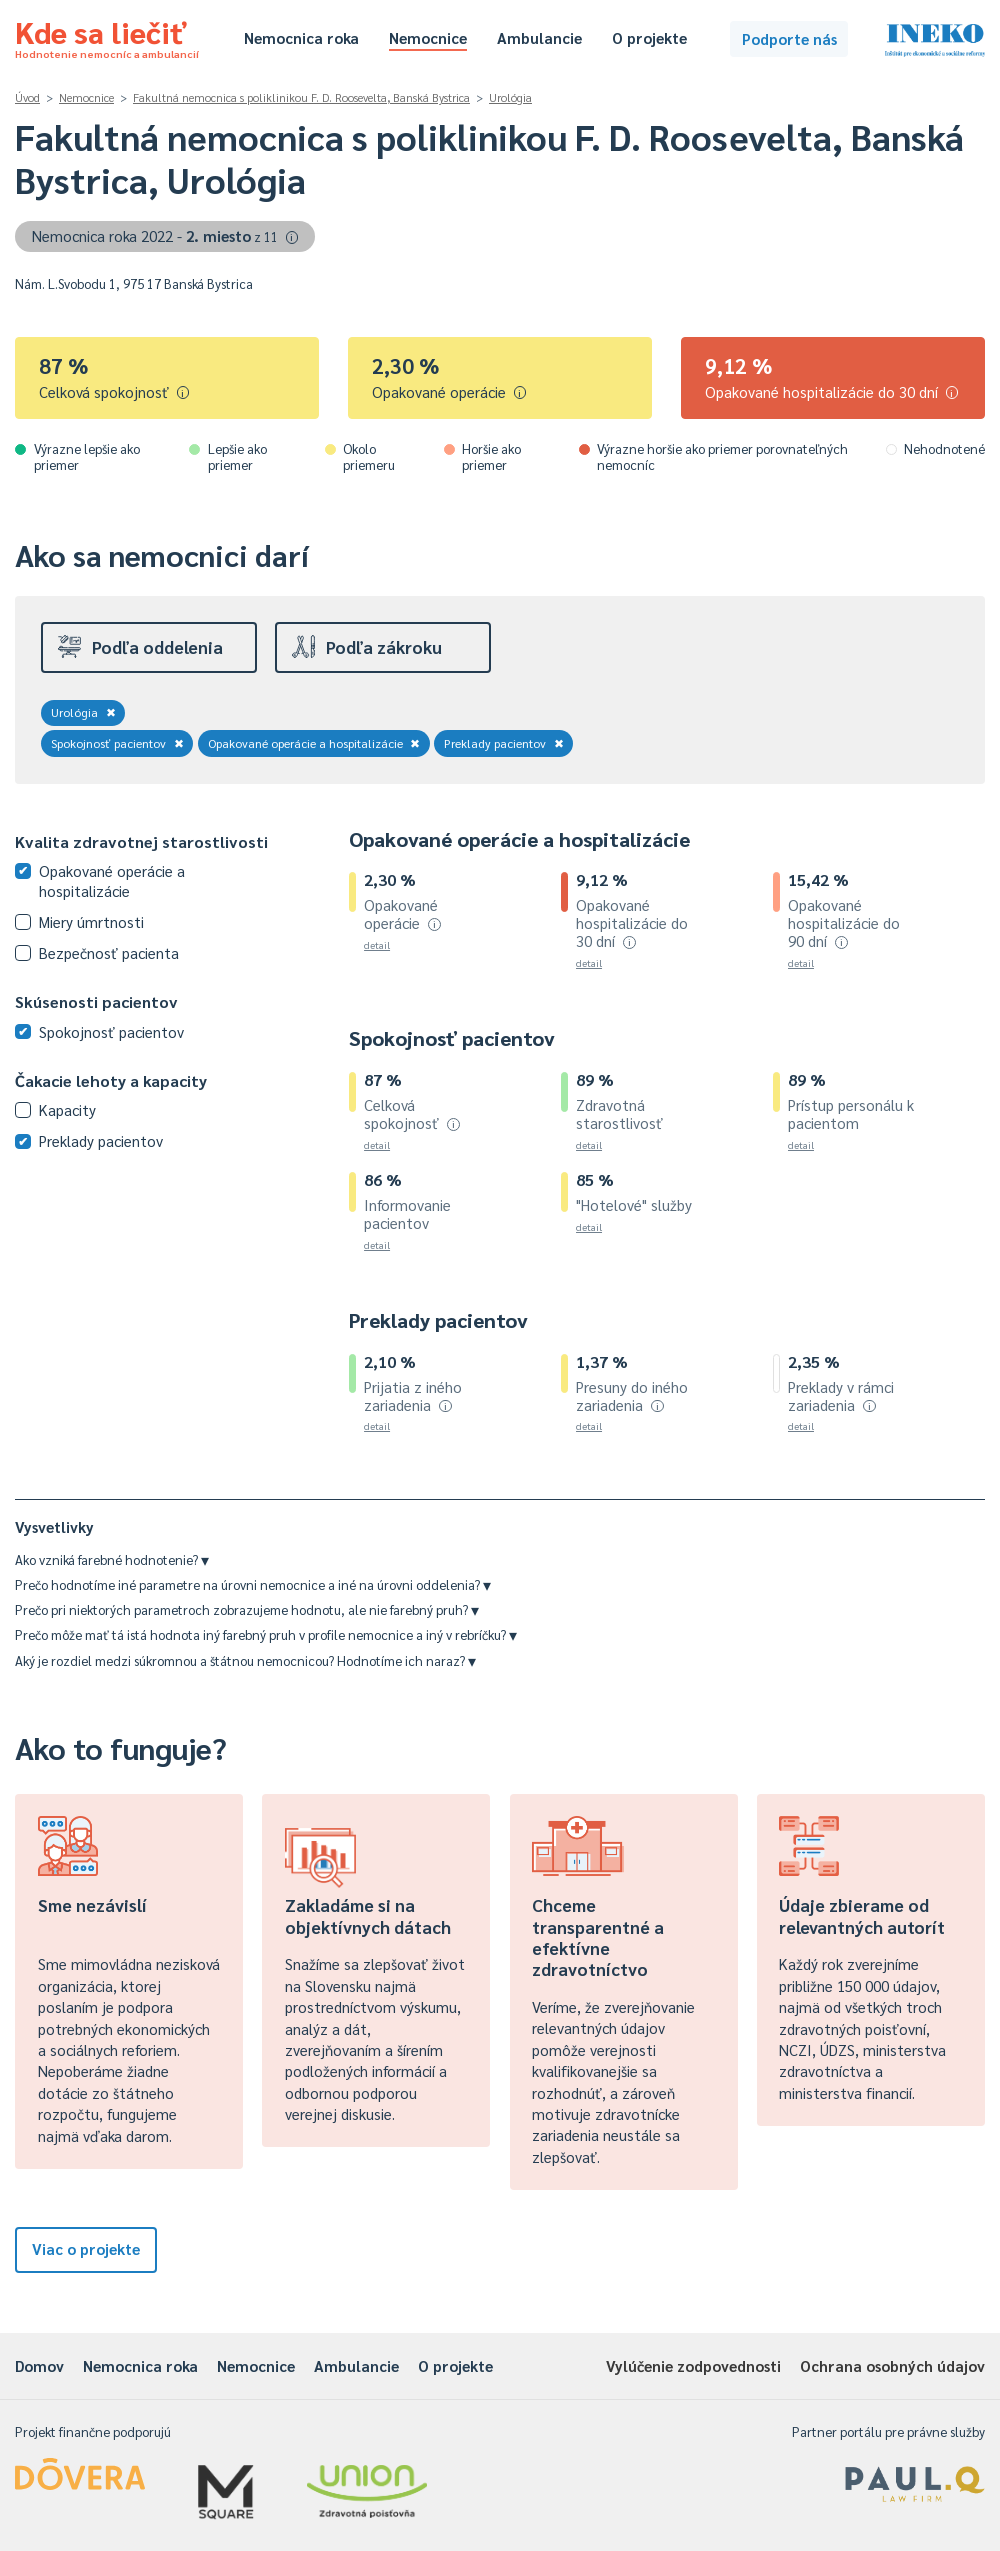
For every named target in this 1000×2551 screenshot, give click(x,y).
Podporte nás (789, 38)
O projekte (649, 37)
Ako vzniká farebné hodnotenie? (112, 1559)
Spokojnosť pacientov (117, 743)
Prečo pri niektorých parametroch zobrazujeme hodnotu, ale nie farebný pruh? (247, 1609)
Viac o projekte (86, 2248)
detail (377, 944)
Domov (39, 2365)
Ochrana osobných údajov (892, 2365)
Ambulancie (539, 37)
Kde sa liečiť (107, 36)
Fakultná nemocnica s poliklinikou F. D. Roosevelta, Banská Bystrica (301, 97)
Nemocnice (428, 37)
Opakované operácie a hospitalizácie (314, 743)
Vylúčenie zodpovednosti (693, 2365)
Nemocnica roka (301, 37)
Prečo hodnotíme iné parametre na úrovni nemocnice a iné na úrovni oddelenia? (253, 1584)
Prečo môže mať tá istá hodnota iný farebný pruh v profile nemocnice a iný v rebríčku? (266, 1634)
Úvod (27, 97)
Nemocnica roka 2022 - (165, 235)
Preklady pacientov (504, 743)
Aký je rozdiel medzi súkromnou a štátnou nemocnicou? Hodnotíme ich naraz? (245, 1660)
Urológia (510, 97)
